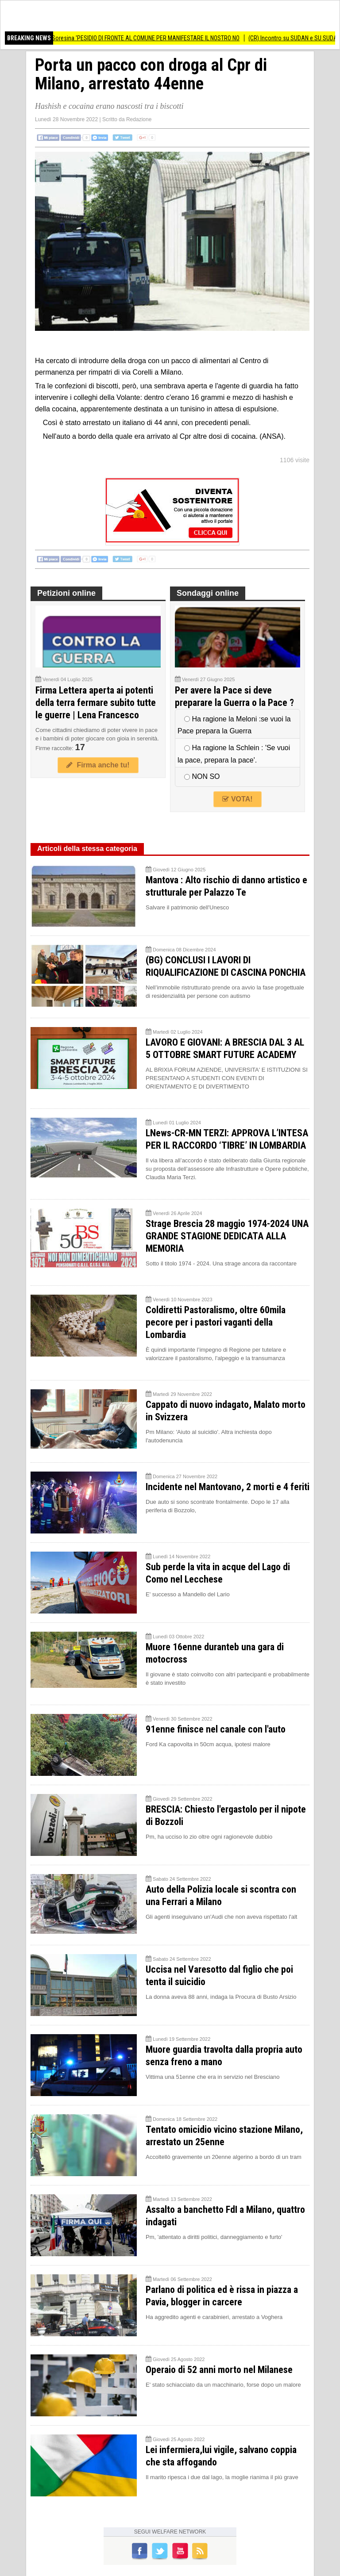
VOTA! (237, 799)
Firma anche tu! (97, 765)
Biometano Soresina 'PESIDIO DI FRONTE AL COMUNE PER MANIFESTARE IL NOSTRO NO (143, 38)
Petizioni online (66, 593)
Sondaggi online (208, 593)
